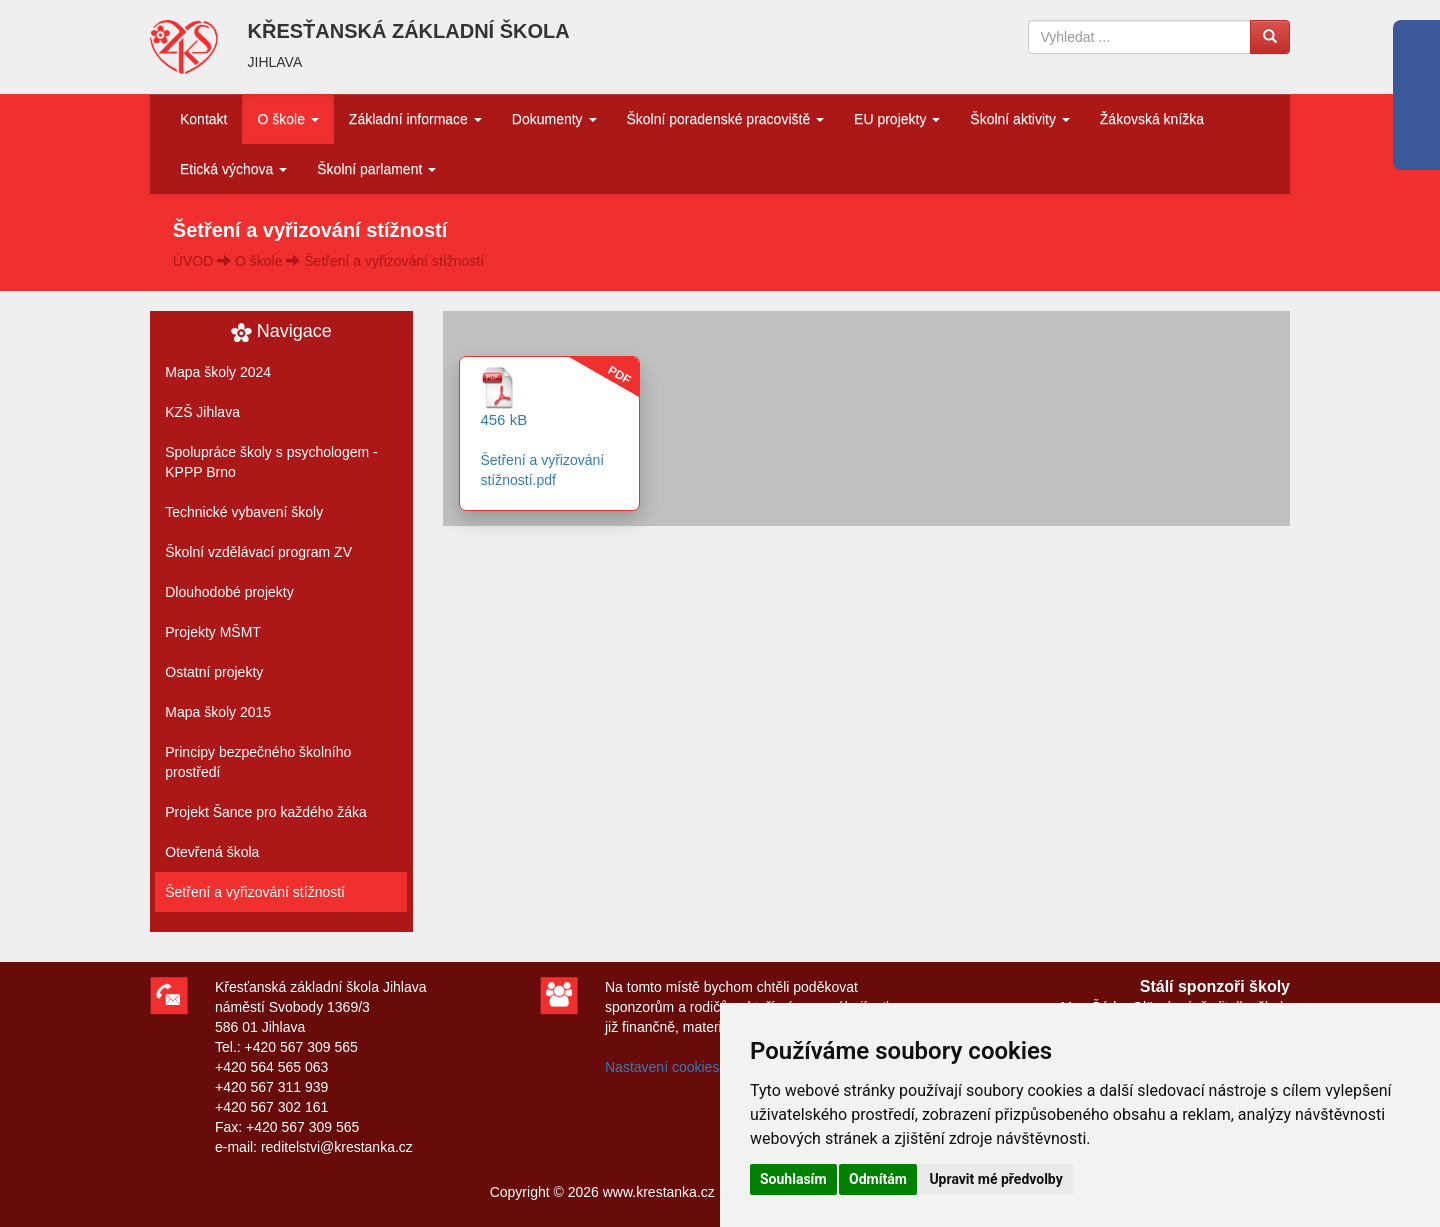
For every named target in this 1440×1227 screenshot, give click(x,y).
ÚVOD (193, 261)
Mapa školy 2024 (218, 372)
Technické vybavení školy (244, 512)
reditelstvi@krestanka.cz (337, 1147)
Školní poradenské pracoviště (726, 119)
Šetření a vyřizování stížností (394, 261)
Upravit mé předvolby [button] (995, 1179)
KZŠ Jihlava (202, 412)
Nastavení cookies (662, 1067)
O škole (287, 119)
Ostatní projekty (214, 672)
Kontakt (203, 119)
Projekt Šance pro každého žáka (266, 812)
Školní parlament (376, 169)
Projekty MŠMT (213, 632)
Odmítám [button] (878, 1179)
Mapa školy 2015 (218, 712)
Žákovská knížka (1152, 119)
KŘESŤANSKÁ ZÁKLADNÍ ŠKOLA (409, 31)
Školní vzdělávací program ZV (258, 552)
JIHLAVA (275, 62)
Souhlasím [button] (793, 1179)
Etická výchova (233, 169)
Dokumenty (554, 119)
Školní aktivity (1019, 119)
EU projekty (897, 119)
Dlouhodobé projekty (229, 592)
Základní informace (415, 119)
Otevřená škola (212, 852)
